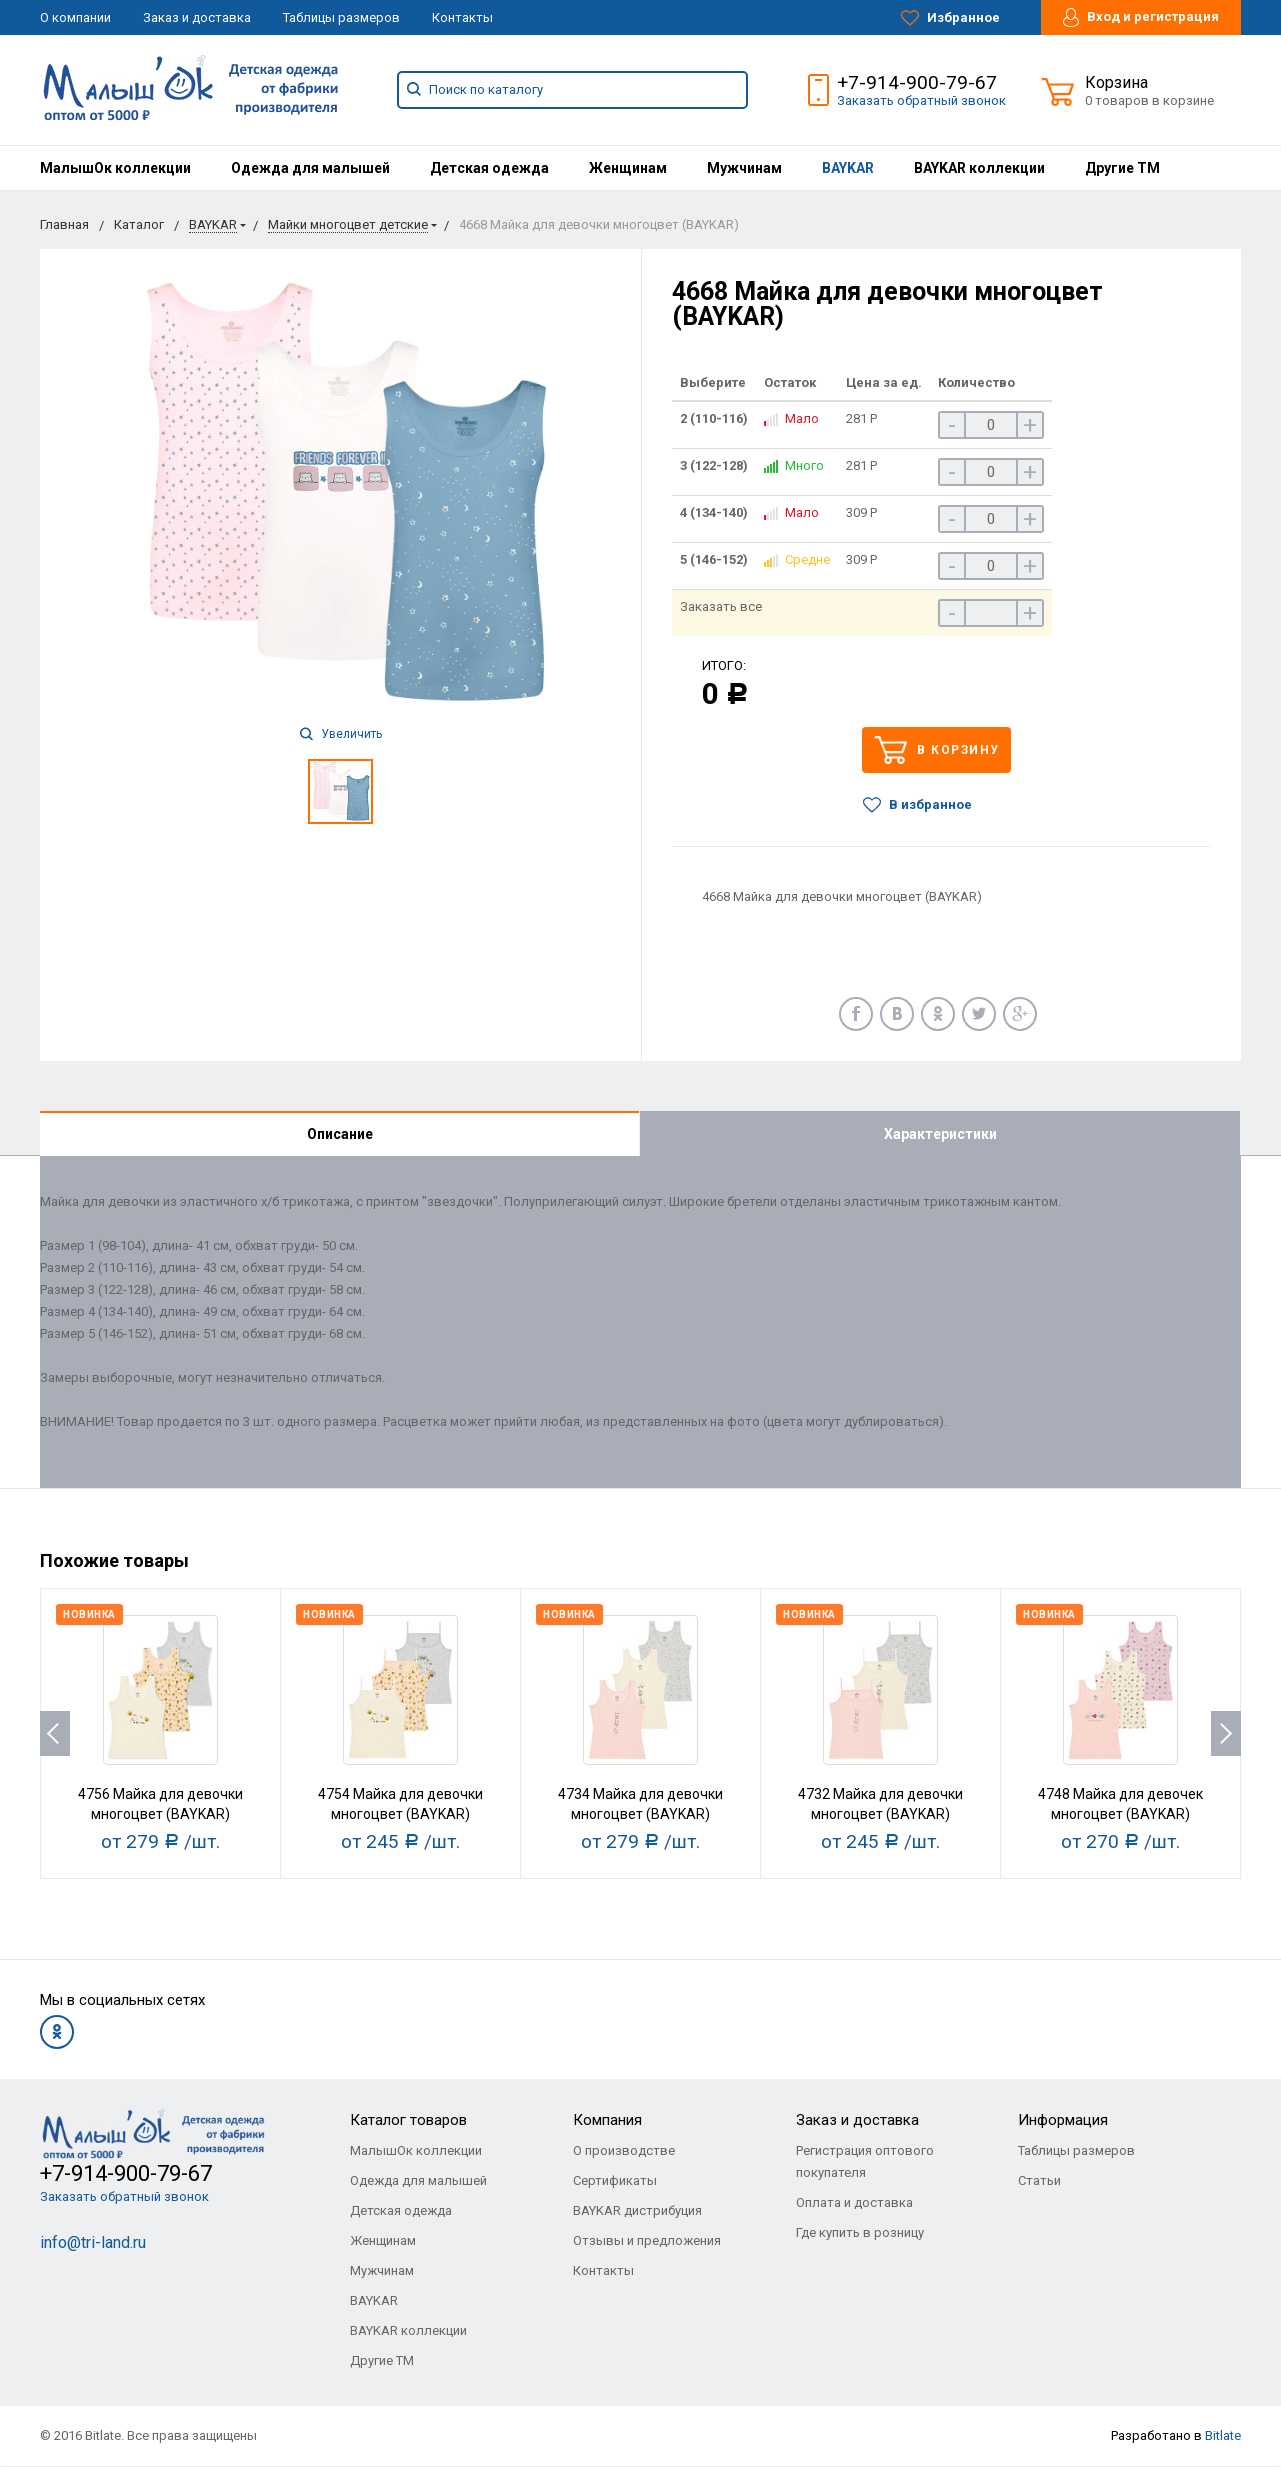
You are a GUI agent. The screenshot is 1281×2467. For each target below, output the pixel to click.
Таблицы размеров (341, 17)
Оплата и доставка (854, 2203)
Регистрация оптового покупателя (865, 2162)
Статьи (1039, 2181)
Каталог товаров (408, 2121)
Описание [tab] (340, 1134)
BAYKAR (848, 168)
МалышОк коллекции (115, 168)
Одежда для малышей (310, 168)
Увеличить (341, 734)
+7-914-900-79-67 (917, 82)
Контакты (462, 17)
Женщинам (628, 168)
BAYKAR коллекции (979, 168)
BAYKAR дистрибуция (637, 2211)
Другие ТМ (1122, 168)
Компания (607, 2121)
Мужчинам (744, 168)
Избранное (950, 18)
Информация (1063, 2121)
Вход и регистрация (1141, 17)
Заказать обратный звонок (921, 100)
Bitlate (1223, 2436)
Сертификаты (615, 2181)
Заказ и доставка (197, 17)
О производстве (624, 2151)
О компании (75, 17)
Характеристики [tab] (940, 1134)
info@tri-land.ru (93, 2243)
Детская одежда (489, 168)
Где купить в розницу (860, 2233)
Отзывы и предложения (647, 2241)
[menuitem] (115, 168)
